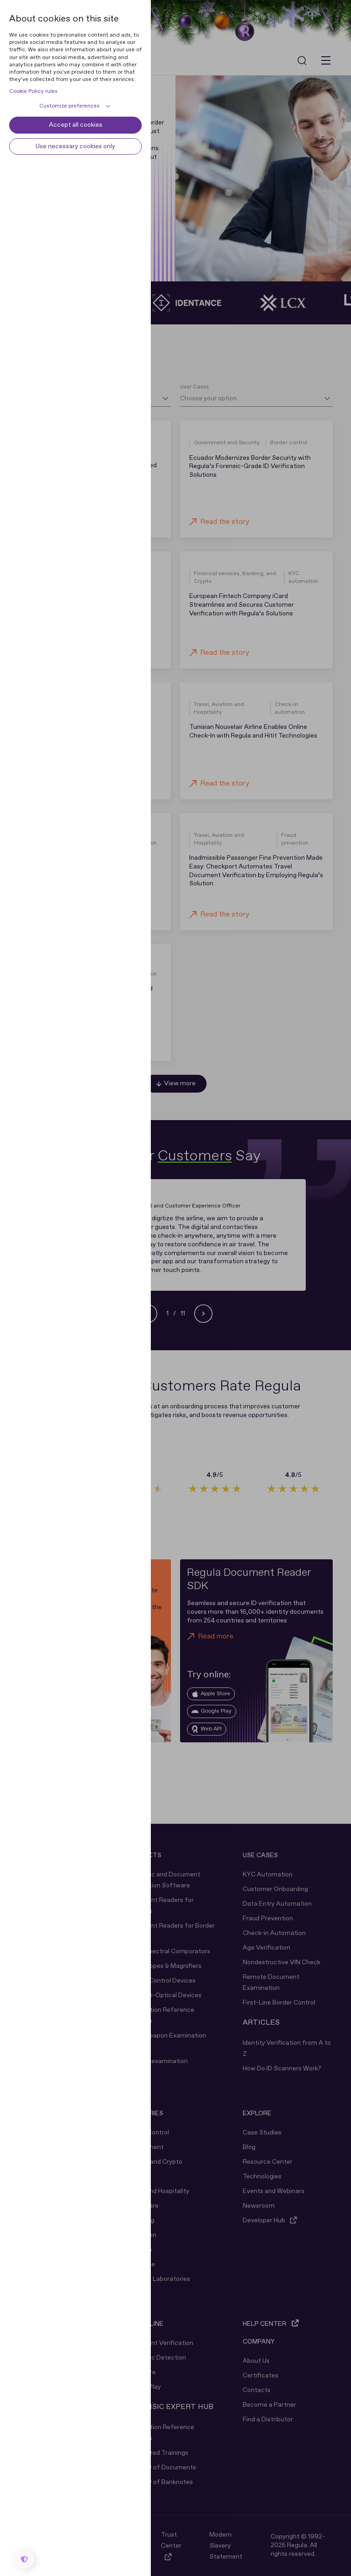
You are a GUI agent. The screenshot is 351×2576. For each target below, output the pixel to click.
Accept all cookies (75, 125)
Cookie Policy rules (33, 91)
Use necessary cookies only (75, 146)
